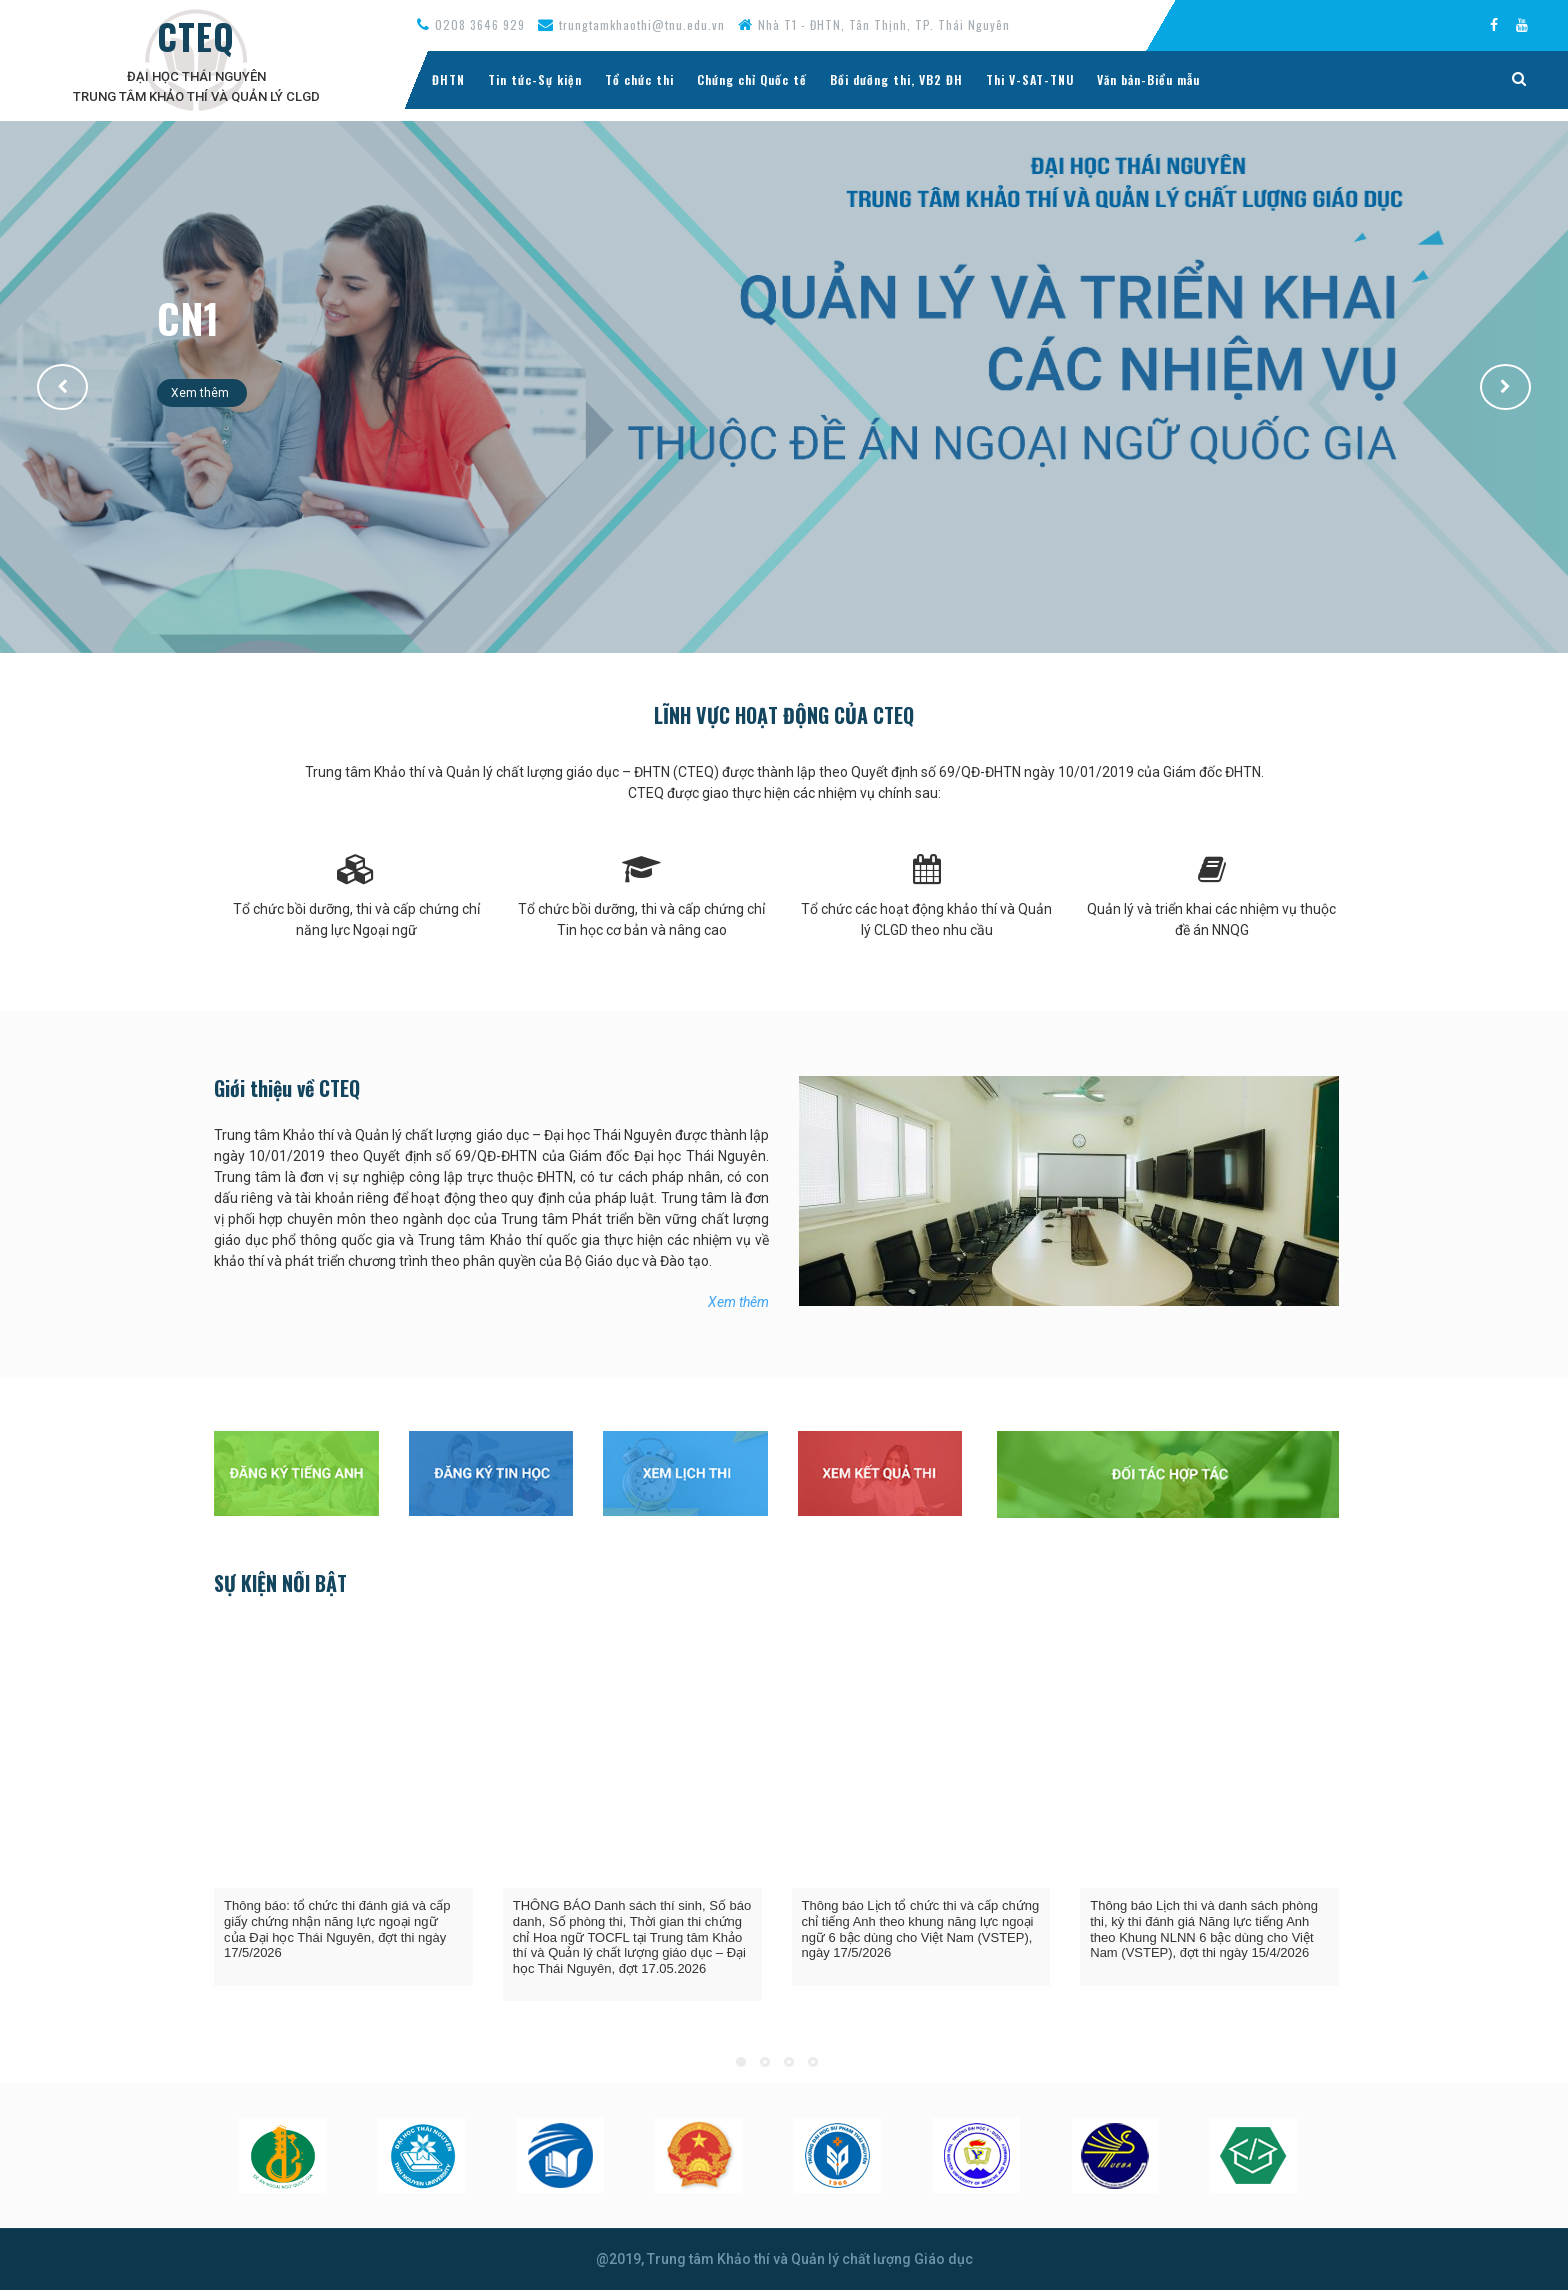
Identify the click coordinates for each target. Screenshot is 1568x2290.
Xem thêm (202, 393)
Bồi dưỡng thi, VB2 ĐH (896, 79)
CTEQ (196, 36)
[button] (62, 387)
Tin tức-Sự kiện (535, 79)
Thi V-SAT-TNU (1030, 79)
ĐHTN (448, 79)
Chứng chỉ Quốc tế (752, 79)
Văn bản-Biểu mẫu (1148, 79)
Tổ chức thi (639, 79)
